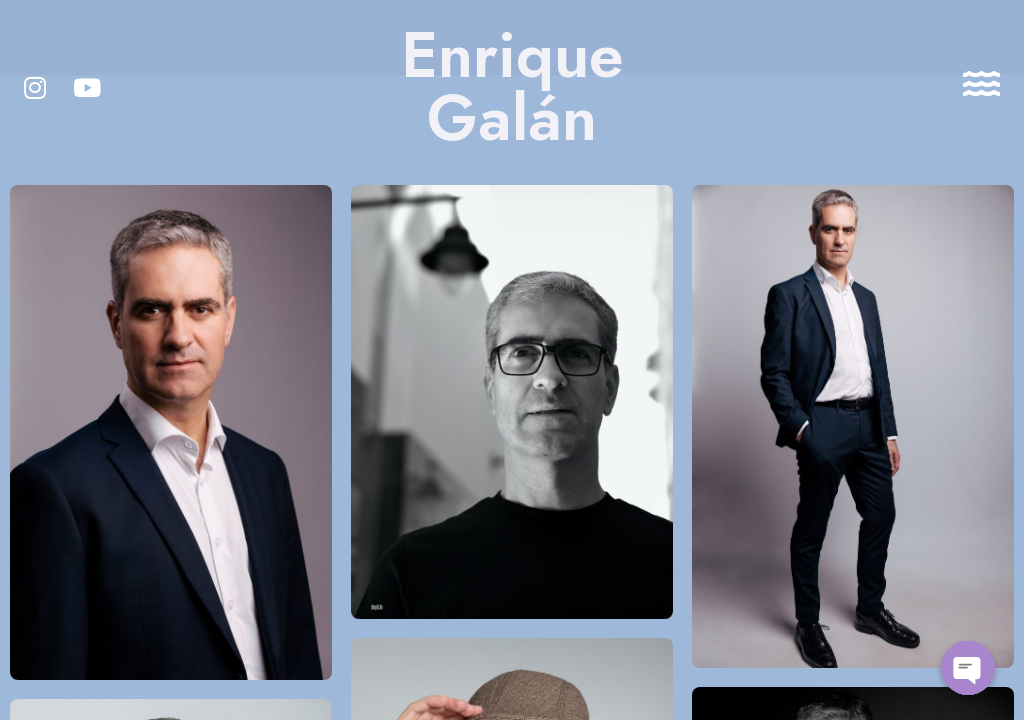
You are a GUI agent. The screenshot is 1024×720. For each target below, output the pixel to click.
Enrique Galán (512, 87)
